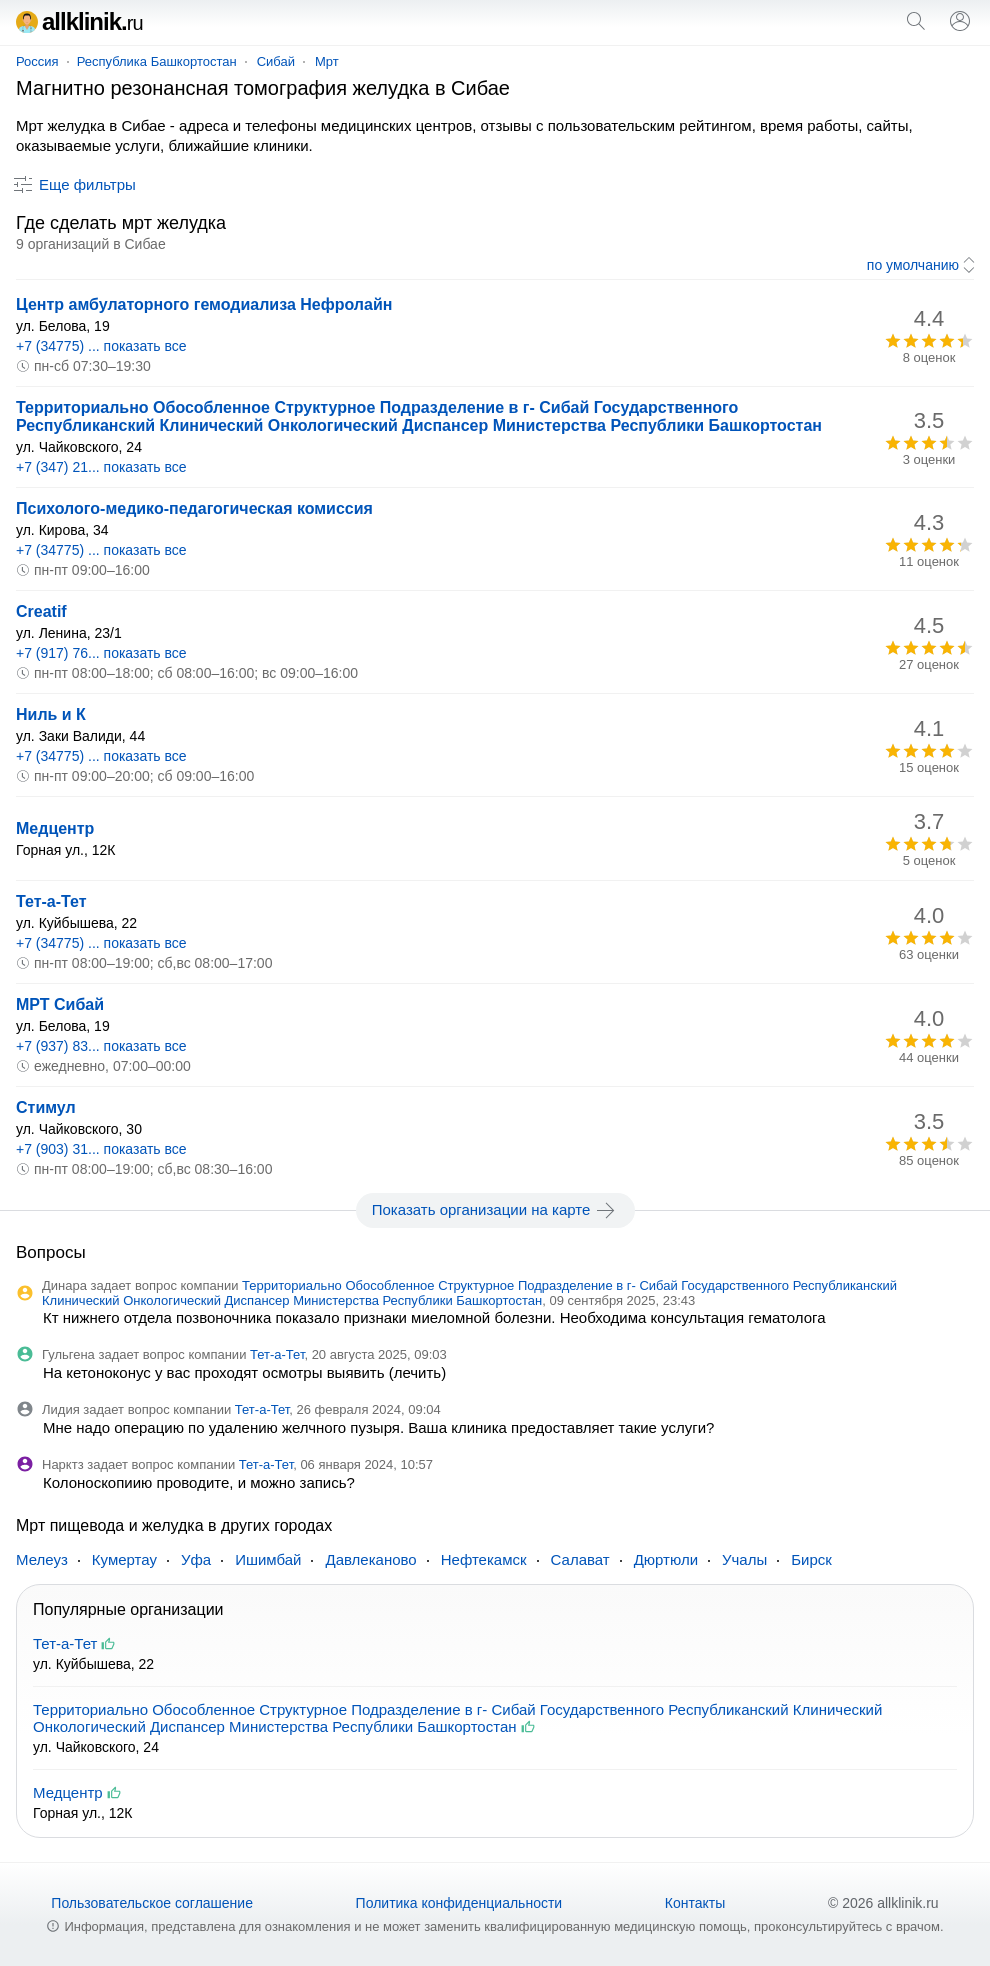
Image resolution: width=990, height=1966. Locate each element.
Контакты (695, 1903)
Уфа (196, 1559)
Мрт (327, 61)
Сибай (276, 61)
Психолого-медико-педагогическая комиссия (194, 508)
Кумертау (124, 1559)
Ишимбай (268, 1559)
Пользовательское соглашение (152, 1903)
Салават (580, 1559)
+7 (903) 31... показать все (101, 1149)
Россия (37, 61)
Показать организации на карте (495, 1210)
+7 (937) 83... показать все (101, 1046)
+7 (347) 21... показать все (101, 467)
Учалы (744, 1559)
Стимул (46, 1107)
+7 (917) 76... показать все (101, 653)
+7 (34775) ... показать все (101, 346)
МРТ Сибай (60, 1004)
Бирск (811, 1559)
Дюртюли (666, 1559)
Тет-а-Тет (51, 901)
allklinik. (79, 21)
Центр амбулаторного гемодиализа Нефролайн (204, 304)
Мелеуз (42, 1559)
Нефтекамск (484, 1559)
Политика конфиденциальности (459, 1903)
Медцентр (55, 828)
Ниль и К (51, 714)
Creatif (41, 611)
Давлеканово (370, 1559)
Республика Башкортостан (157, 61)
